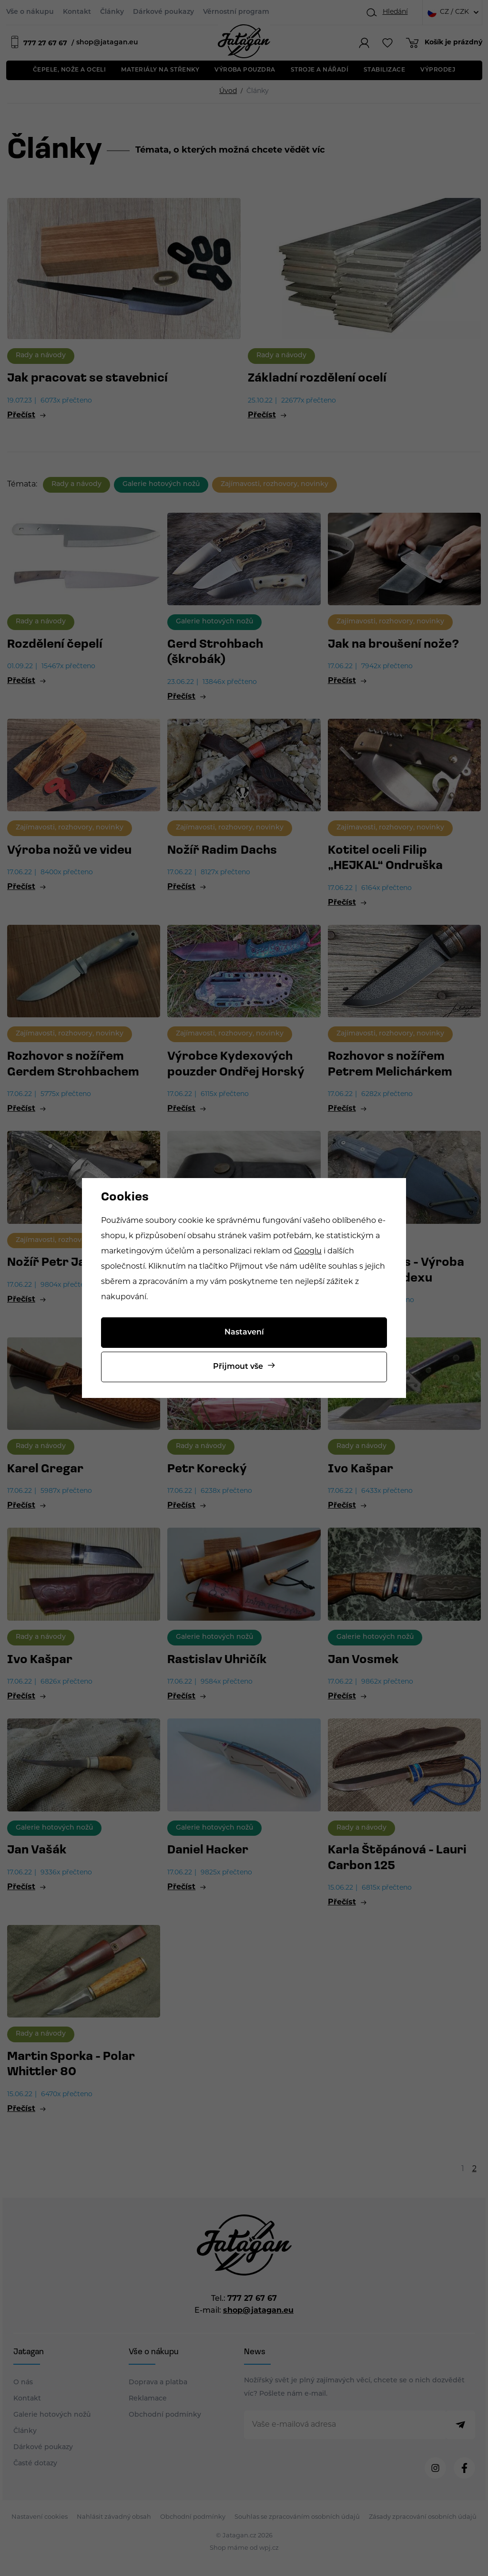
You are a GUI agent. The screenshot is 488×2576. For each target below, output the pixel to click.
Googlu (308, 1251)
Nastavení (244, 1332)
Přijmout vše (238, 1367)
